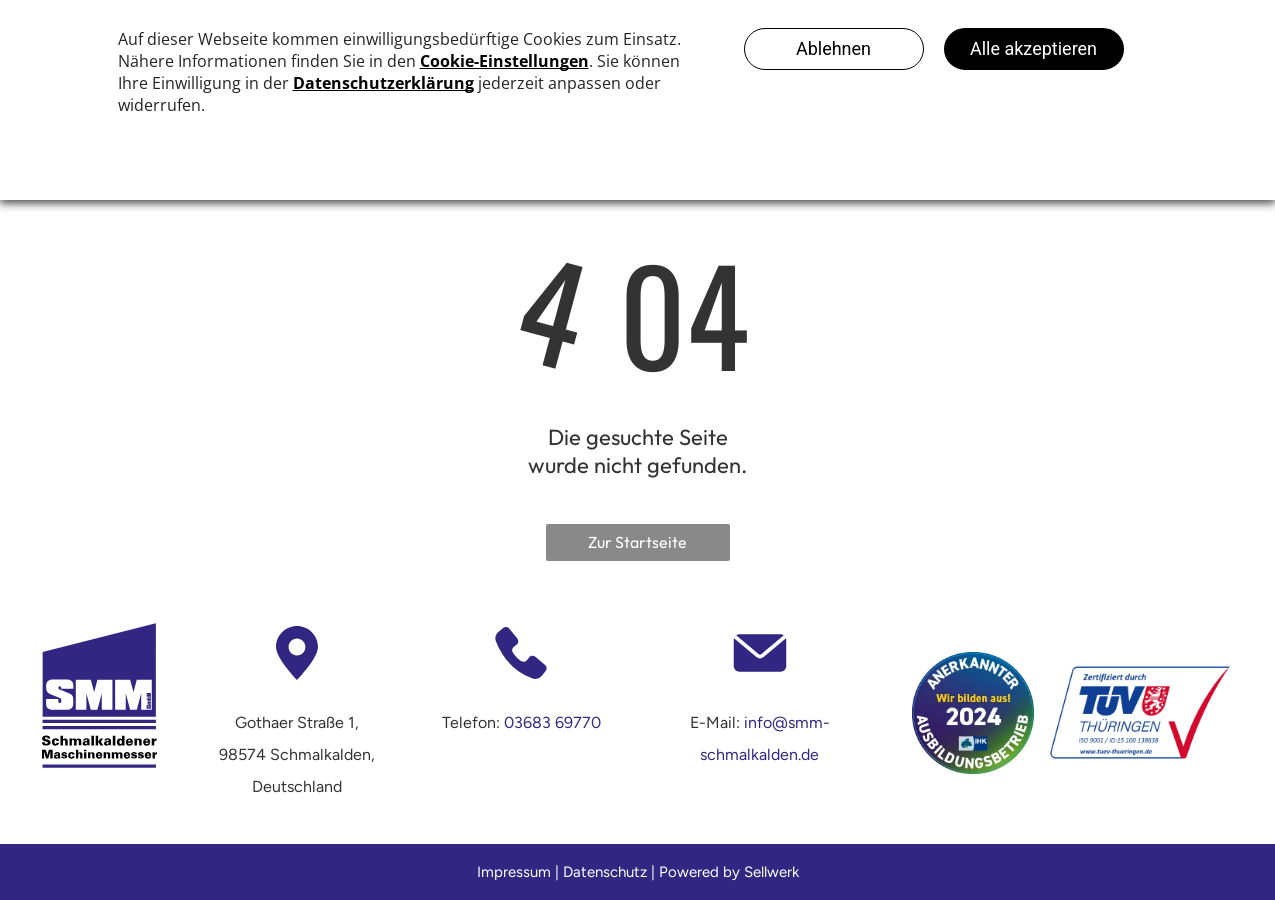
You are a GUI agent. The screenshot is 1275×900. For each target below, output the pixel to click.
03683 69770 (552, 722)
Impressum (514, 872)
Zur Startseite (637, 542)
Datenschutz (605, 872)
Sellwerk (771, 872)
